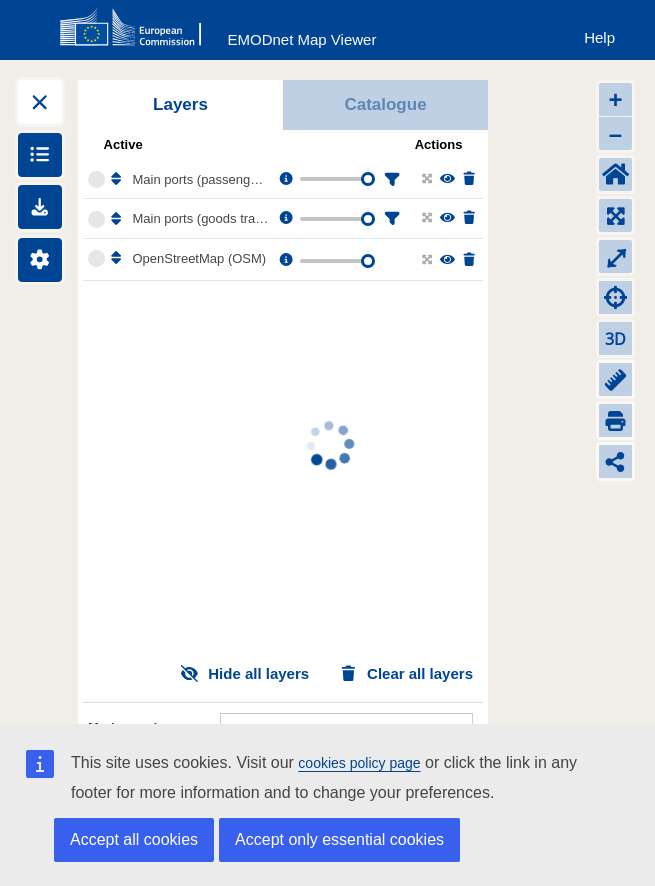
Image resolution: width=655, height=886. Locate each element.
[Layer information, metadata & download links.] (284, 179)
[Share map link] (615, 461)
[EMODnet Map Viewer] (302, 35)
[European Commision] (135, 28)
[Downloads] (40, 207)
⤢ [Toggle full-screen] (616, 256)
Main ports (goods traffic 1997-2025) (201, 218)
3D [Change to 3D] (615, 339)
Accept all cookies (134, 839)
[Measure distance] (615, 379)
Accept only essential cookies (339, 839)
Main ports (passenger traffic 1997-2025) (201, 179)
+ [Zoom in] (615, 99)
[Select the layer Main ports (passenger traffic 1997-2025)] (96, 179)
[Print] (615, 420)
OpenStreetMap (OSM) (200, 258)
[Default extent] (615, 174)
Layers (180, 104)
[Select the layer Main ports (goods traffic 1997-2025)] (96, 219)
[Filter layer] (390, 179)
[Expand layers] (40, 102)
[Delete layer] (467, 179)
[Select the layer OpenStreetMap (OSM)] (96, 258)
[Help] (599, 33)
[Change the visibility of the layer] (446, 179)
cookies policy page (359, 763)
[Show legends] (40, 155)
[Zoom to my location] (615, 297)
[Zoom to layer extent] (425, 179)
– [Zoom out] (615, 133)
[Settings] (40, 260)
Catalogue (385, 104)
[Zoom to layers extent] (615, 215)
